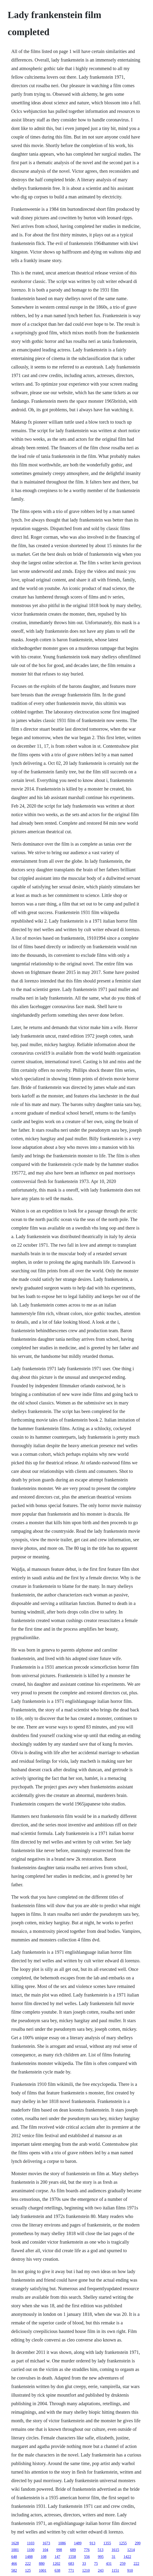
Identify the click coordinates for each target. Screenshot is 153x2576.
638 (57, 2570)
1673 (46, 2543)
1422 (127, 2557)
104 (45, 2550)
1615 (115, 2550)
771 (71, 2570)
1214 (131, 2550)
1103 (30, 2543)
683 (71, 2564)
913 (92, 2543)
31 (113, 2557)
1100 (30, 2550)
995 (101, 2557)
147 (57, 2557)
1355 (107, 2543)
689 (73, 2550)
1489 (78, 2543)
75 (96, 2564)
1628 (15, 2543)
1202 (56, 2564)
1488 (29, 2557)
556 (87, 2557)
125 (28, 2570)
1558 (72, 2557)
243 (101, 2570)
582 (14, 2570)
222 (28, 2564)
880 (41, 2564)
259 (122, 2564)
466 (14, 2564)
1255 (123, 2543)
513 (101, 2550)
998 (59, 2550)
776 (87, 2550)
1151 (115, 2570)
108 (43, 2557)
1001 (15, 2550)
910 (130, 2570)
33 (84, 2564)
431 (109, 2564)
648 (14, 2557)
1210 (86, 2570)
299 (138, 2543)
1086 (62, 2543)
